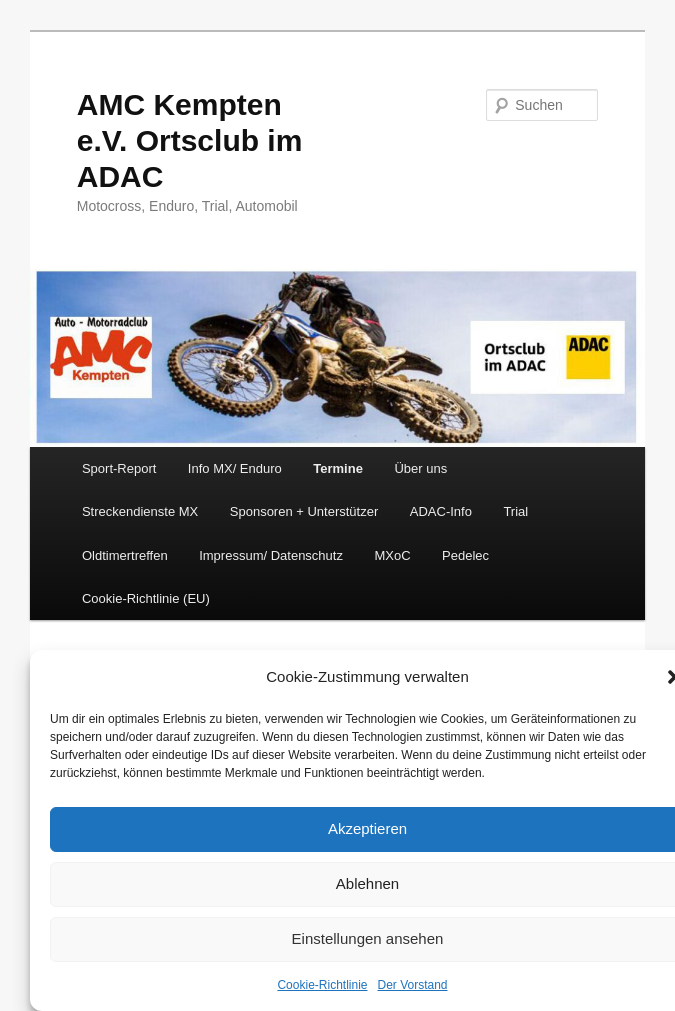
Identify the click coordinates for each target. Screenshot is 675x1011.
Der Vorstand (413, 985)
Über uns (420, 468)
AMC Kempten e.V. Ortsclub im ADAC (190, 140)
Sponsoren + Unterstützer (304, 511)
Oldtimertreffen (125, 555)
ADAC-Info (441, 511)
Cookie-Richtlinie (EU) (146, 598)
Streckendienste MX (140, 511)
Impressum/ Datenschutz (271, 555)
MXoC (392, 555)
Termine (338, 468)
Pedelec (465, 555)
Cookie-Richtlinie (322, 985)
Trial (515, 511)
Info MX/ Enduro (235, 468)
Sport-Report (119, 468)
